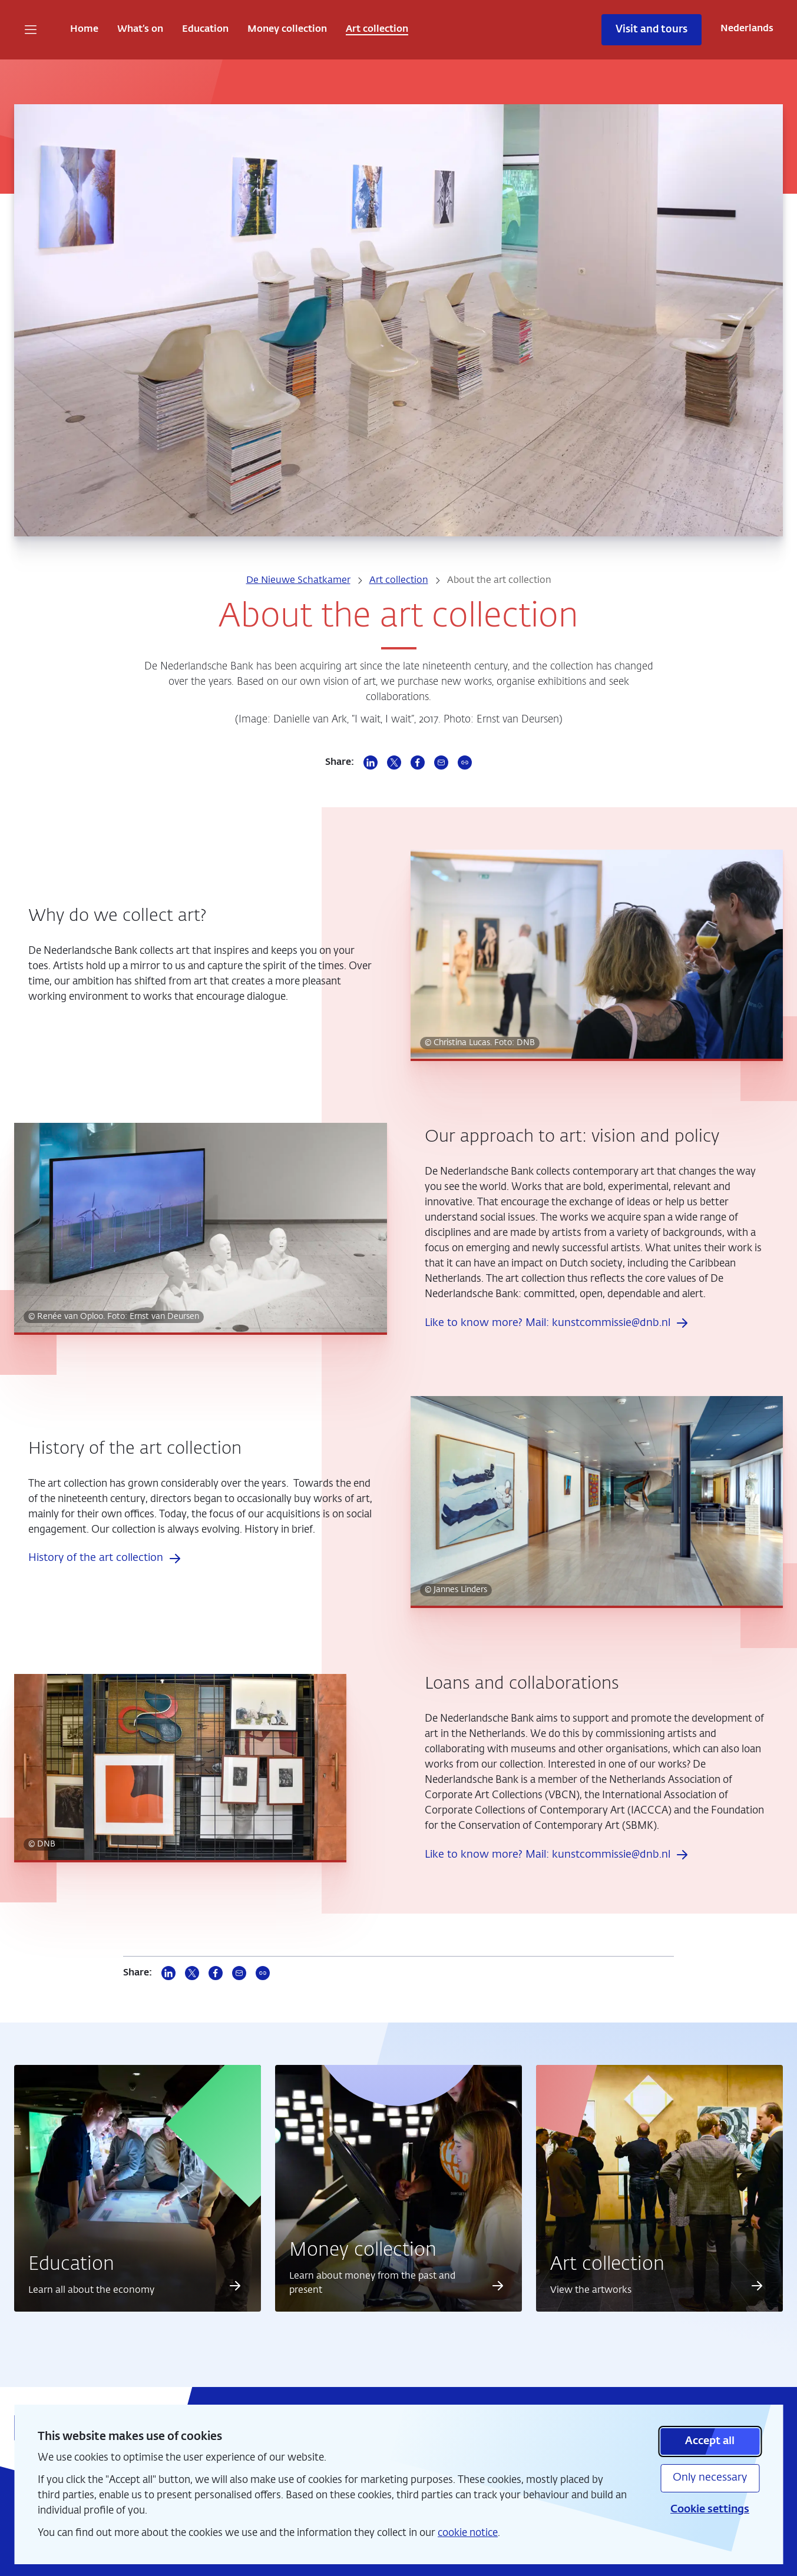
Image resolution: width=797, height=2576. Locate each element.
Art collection (377, 29)
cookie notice (468, 2533)
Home (84, 29)
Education (205, 29)
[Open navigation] (31, 29)
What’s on (140, 29)
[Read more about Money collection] (497, 2285)
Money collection (287, 29)
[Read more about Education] (235, 2285)
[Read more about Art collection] (757, 2285)
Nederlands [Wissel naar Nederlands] (746, 29)
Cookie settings (709, 2509)
